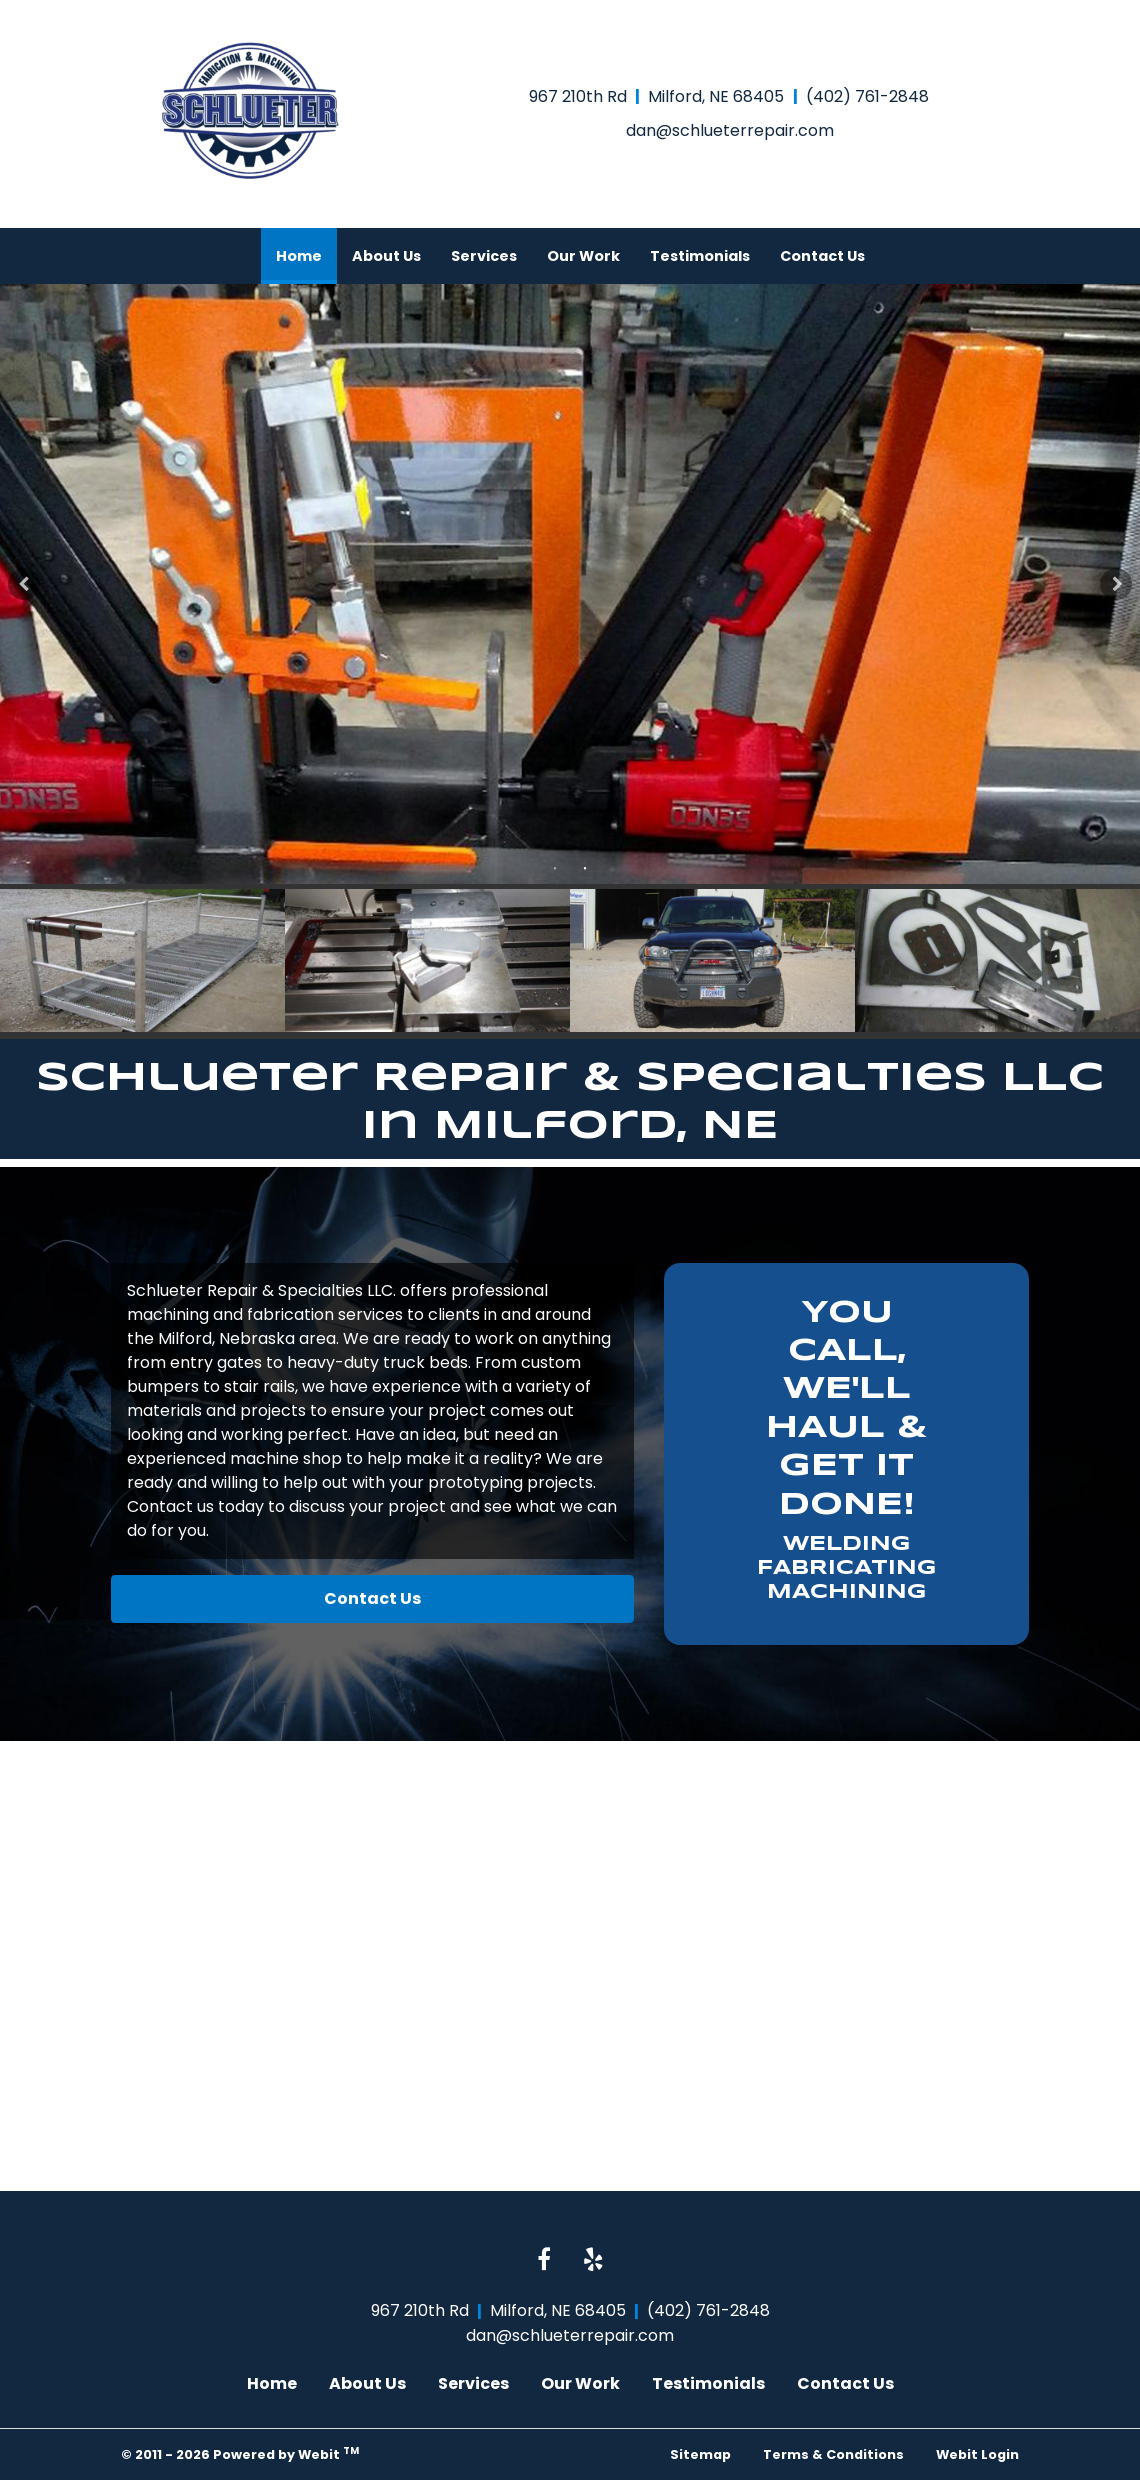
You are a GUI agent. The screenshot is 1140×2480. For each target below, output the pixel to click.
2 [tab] (585, 867)
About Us (386, 256)
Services (484, 256)
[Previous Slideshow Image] (24, 584)
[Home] (250, 110)
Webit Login (977, 2454)
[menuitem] (299, 256)
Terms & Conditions (833, 2454)
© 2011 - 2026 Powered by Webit (240, 2453)
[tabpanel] (570, 584)
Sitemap (700, 2454)
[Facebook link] (544, 2261)
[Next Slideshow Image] (1116, 584)
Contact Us (822, 256)
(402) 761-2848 (867, 96)
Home (306, 250)
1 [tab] (555, 867)
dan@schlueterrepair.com (730, 130)
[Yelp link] (593, 2261)
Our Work (583, 256)
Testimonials (700, 256)
